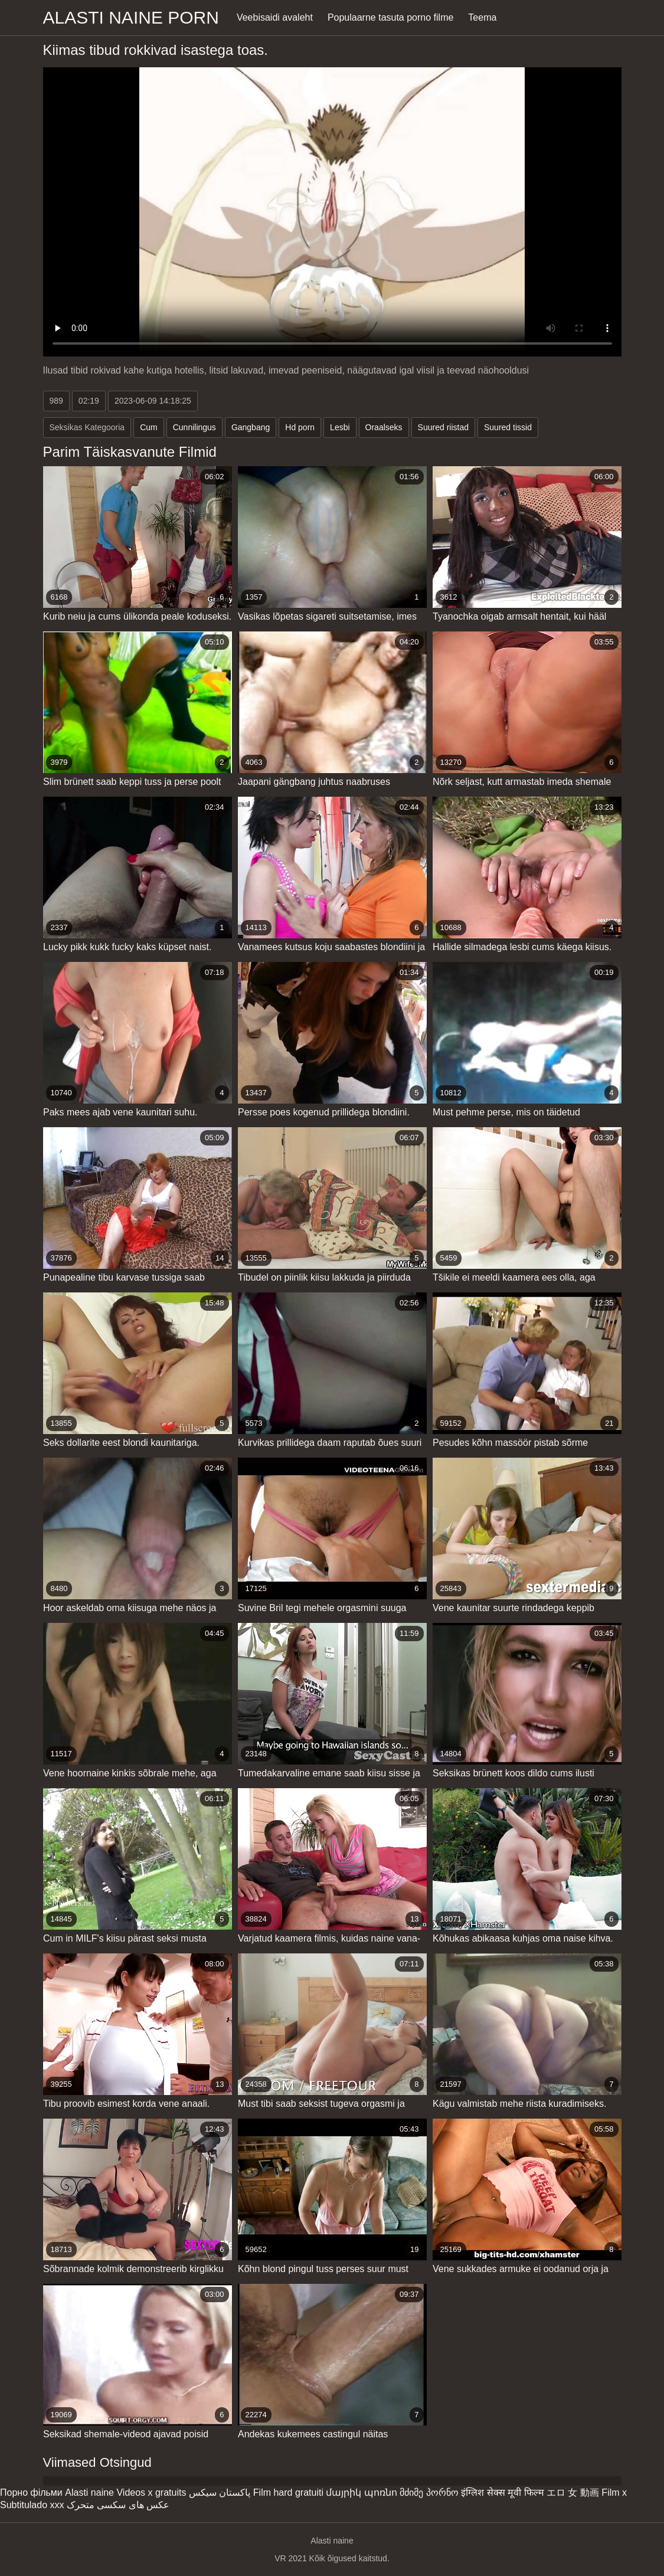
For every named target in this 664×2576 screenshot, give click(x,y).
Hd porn (300, 427)
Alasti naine (89, 2492)
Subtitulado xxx (32, 2505)
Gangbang (250, 427)
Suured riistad (443, 427)
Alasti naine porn (131, 17)
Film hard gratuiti (288, 2492)
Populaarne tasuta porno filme (390, 17)
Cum (149, 427)
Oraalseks (384, 427)
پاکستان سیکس (219, 2492)
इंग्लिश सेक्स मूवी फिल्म (502, 2492)
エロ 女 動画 (573, 2492)
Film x (614, 2492)
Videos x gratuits (151, 2492)
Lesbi (339, 427)
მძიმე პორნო (429, 2492)
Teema (482, 17)
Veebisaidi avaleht (275, 17)
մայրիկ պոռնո (361, 2492)
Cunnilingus (194, 427)
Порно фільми (31, 2492)
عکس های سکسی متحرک (118, 2505)
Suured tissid (508, 427)
